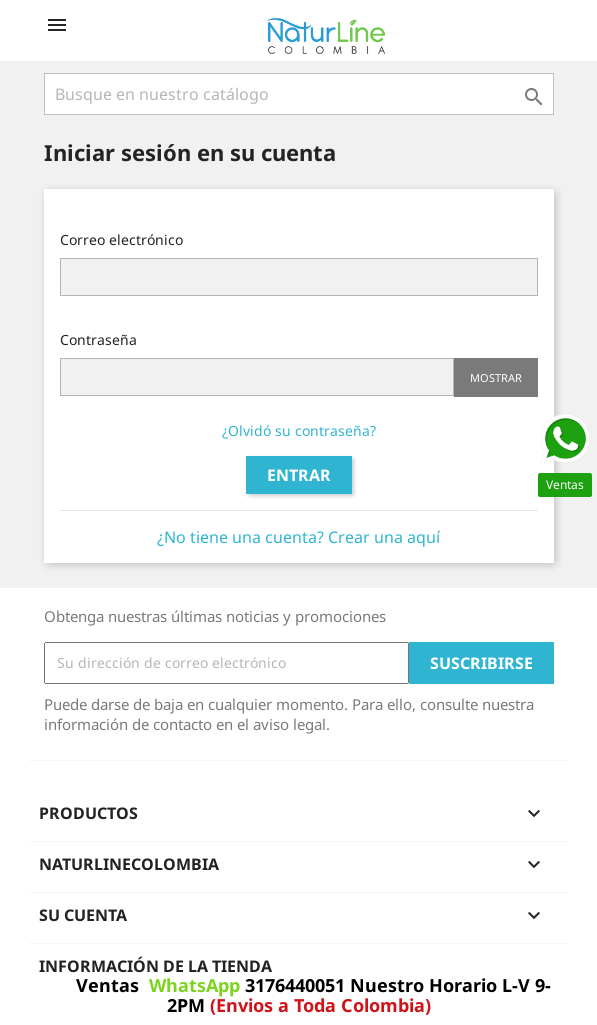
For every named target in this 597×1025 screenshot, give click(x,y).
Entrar (299, 475)
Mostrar (496, 377)
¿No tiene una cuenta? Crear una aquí (298, 537)
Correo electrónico (121, 239)
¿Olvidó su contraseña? (299, 430)
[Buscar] (299, 94)
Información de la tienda (155, 966)
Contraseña (98, 339)
